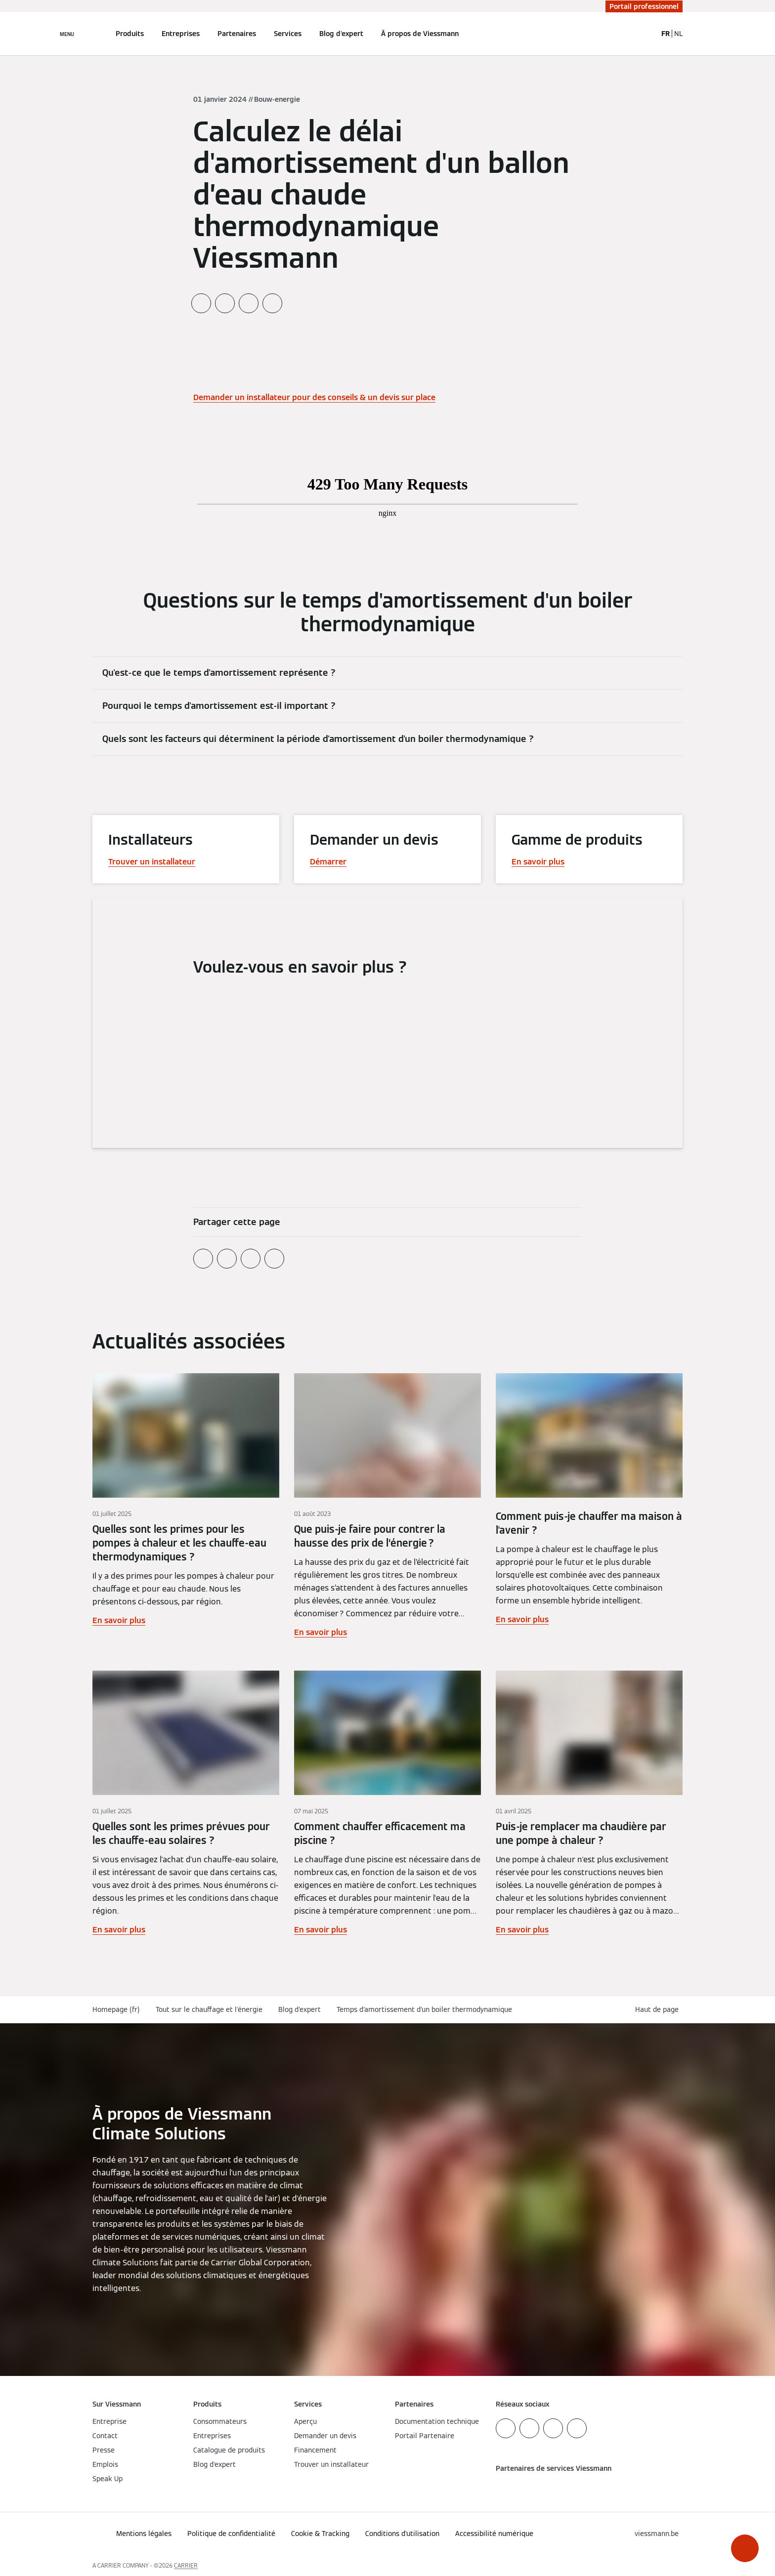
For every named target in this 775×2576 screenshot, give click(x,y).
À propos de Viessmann (420, 33)
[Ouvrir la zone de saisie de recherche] (644, 33)
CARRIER (186, 2565)
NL (678, 33)
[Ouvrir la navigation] (67, 34)
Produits (130, 33)
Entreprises (181, 33)
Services (287, 33)
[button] (745, 2548)
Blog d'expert (341, 33)
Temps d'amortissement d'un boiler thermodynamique (424, 2009)
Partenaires (236, 33)
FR (665, 33)
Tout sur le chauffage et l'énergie (209, 2009)
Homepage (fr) (116, 2009)
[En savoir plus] (185, 1506)
